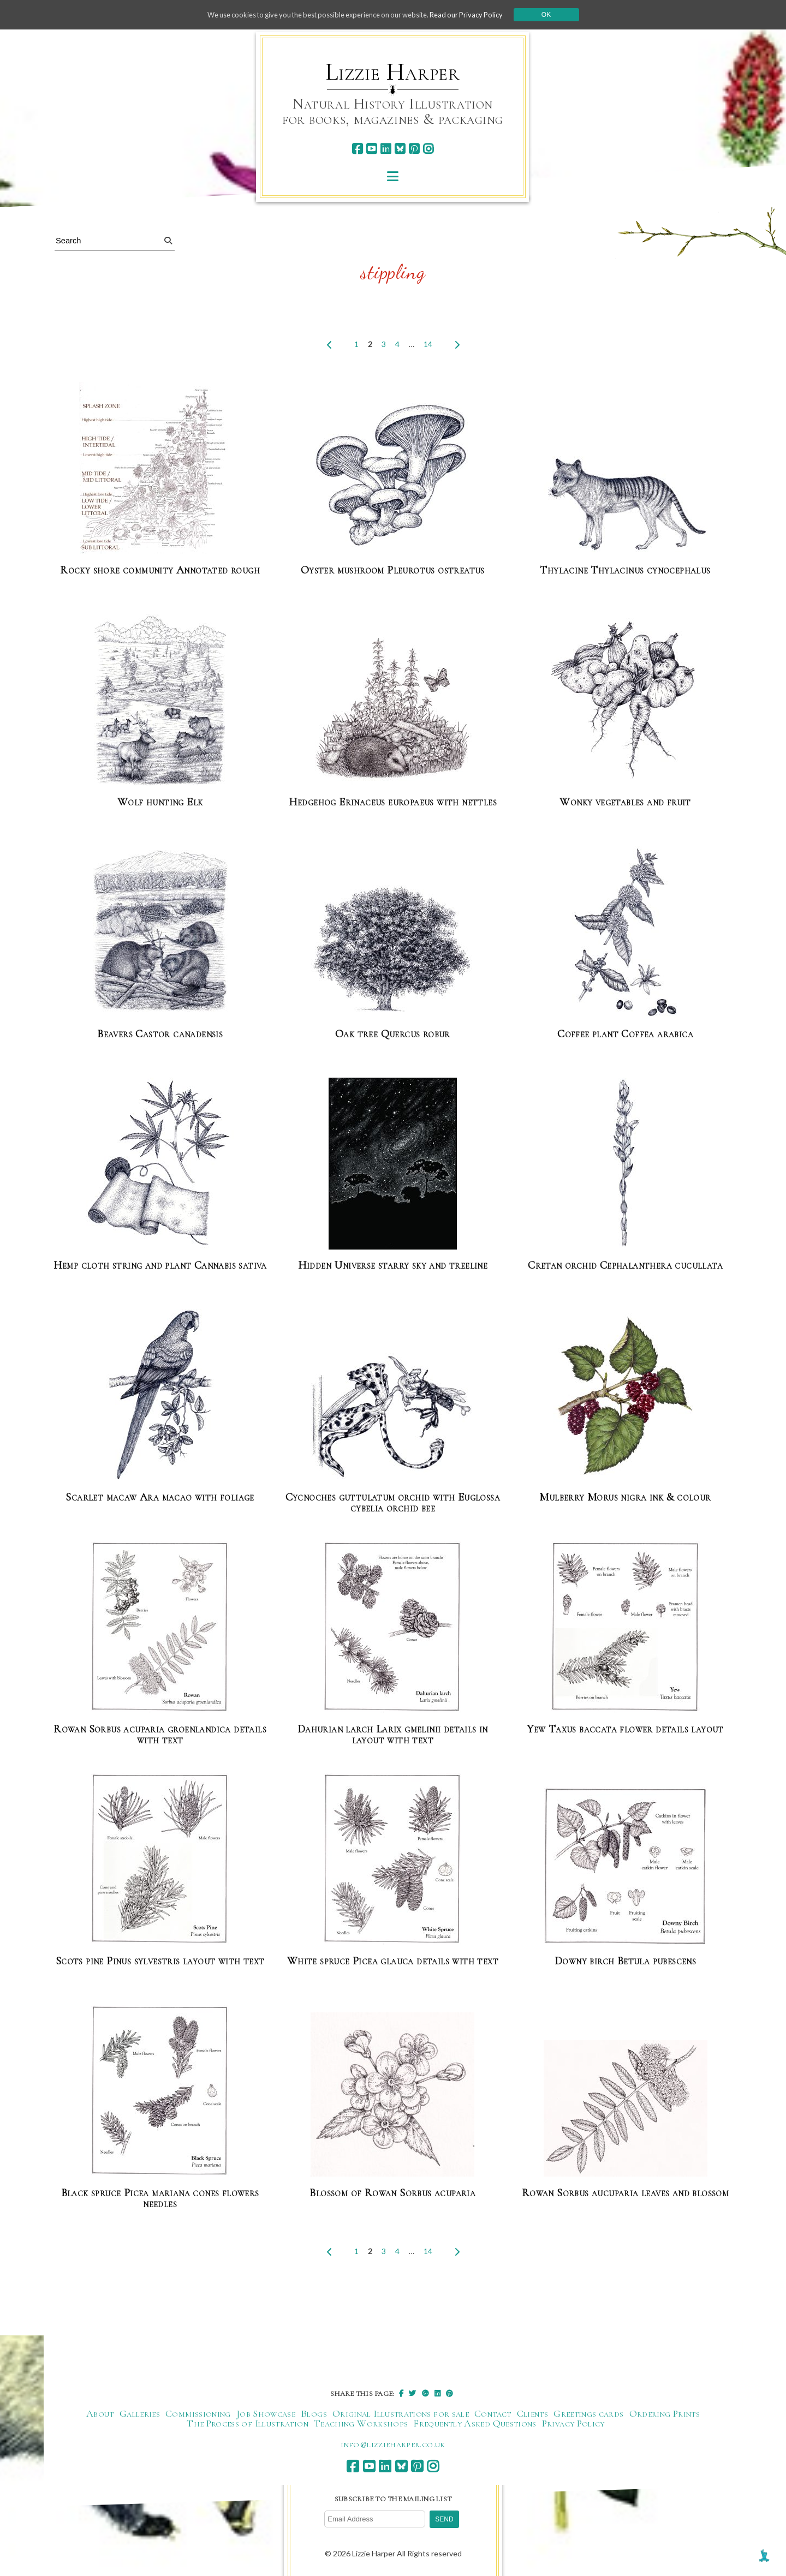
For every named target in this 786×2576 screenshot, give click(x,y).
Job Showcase (265, 2414)
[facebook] (357, 148)
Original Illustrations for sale (400, 2414)
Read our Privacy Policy (480, 14)
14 (428, 344)
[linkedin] (385, 148)
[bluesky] (400, 148)
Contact (492, 2414)
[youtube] (371, 148)
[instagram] (428, 148)
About (100, 2414)
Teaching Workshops (361, 2424)
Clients (533, 2414)
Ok (563, 15)
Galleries (140, 2414)
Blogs (314, 2414)
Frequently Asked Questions (474, 2424)
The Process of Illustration (247, 2424)
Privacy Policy (573, 2424)
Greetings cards (588, 2414)
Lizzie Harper (392, 72)
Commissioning (198, 2414)
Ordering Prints (664, 2414)
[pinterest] (414, 148)
